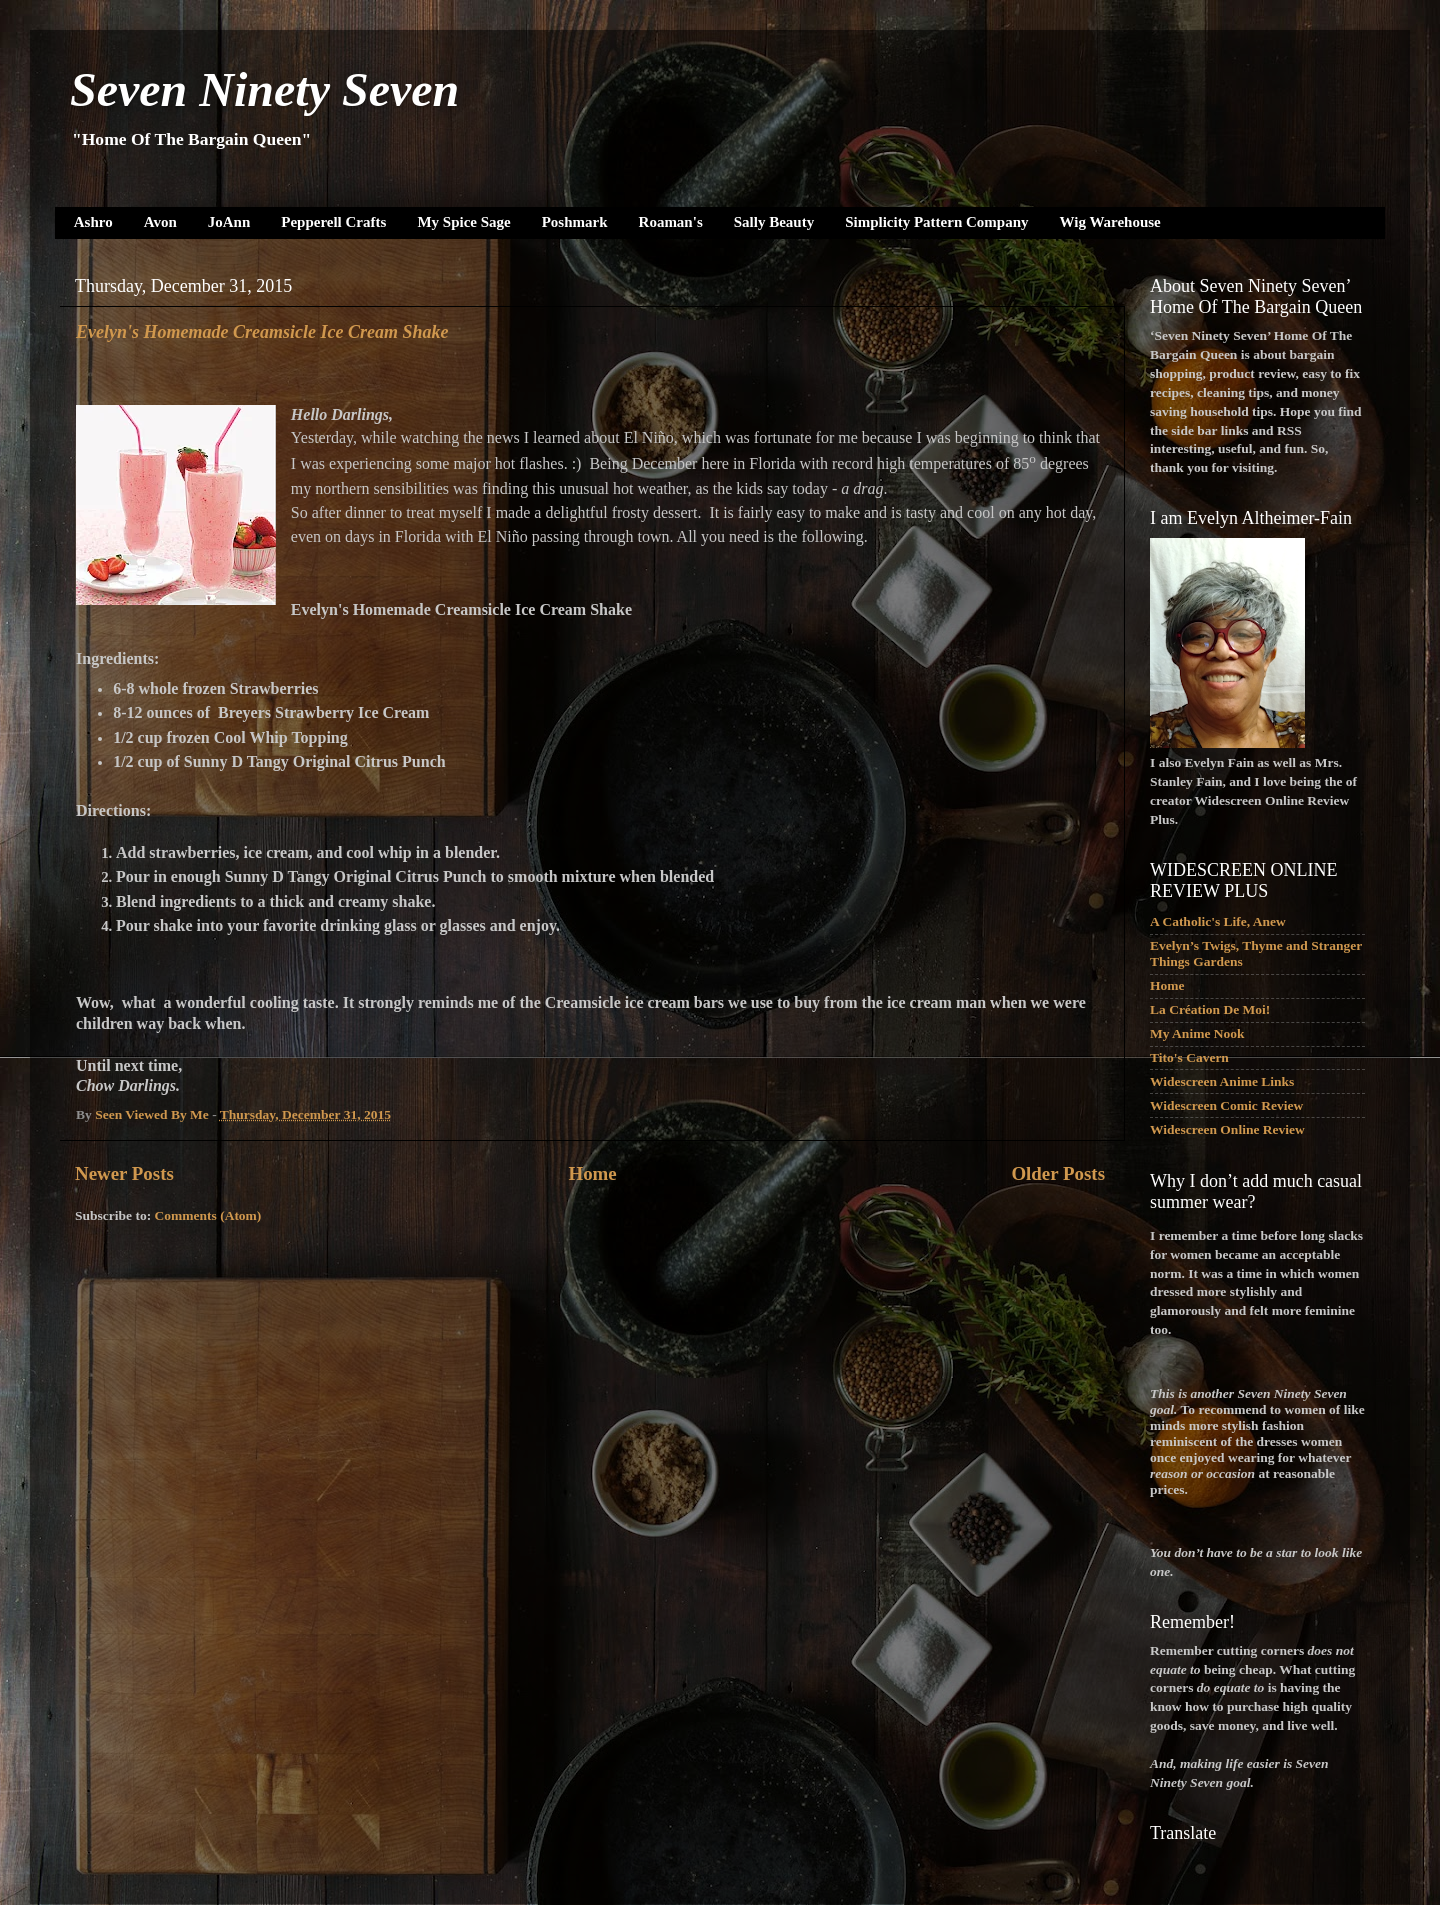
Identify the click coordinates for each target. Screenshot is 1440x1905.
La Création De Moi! (1210, 1009)
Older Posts (1058, 1173)
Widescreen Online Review (1227, 1129)
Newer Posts (124, 1173)
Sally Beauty (774, 222)
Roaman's (671, 222)
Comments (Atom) (208, 1215)
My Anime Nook (1197, 1033)
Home (592, 1173)
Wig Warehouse (1110, 222)
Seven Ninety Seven (264, 89)
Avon (160, 222)
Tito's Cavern (1189, 1057)
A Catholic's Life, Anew (1218, 921)
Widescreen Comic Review (1226, 1105)
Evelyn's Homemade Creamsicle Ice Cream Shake (262, 332)
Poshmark (575, 222)
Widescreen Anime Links (1222, 1081)
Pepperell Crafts (333, 222)
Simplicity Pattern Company (936, 222)
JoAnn (229, 222)
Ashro (93, 222)
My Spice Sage (463, 222)
